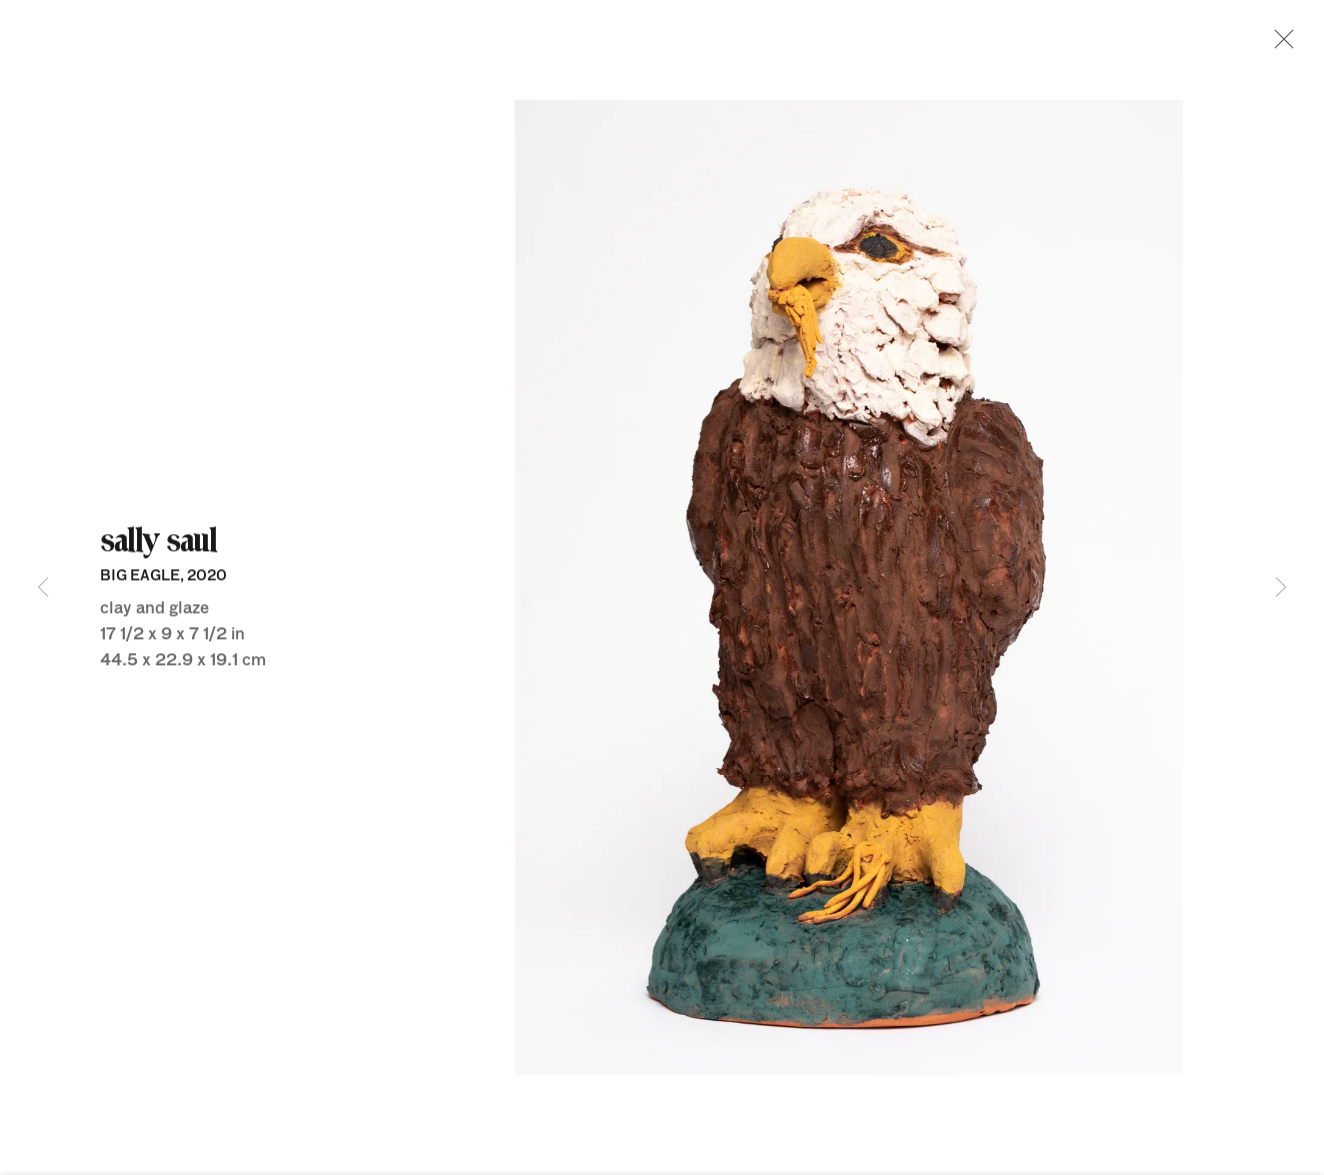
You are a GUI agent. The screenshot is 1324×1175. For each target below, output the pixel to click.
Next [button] (1281, 587)
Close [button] (1281, 45)
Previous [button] (43, 587)
